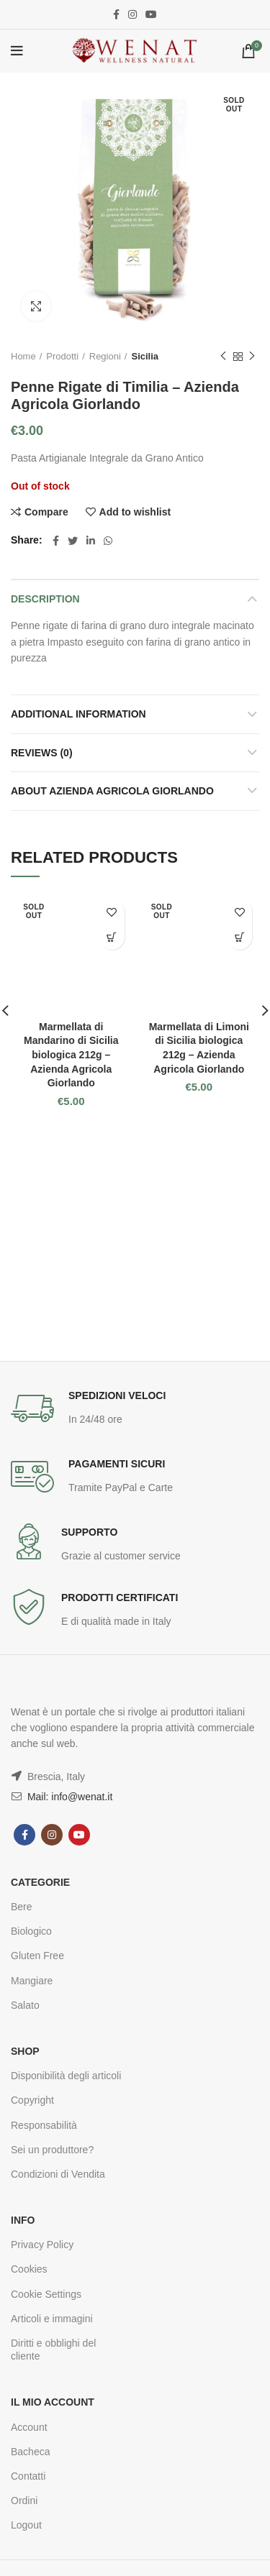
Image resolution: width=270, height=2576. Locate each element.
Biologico (31, 1931)
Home (23, 356)
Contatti (28, 2476)
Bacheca (30, 2451)
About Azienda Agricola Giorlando (112, 791)
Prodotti (62, 356)
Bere (21, 1906)
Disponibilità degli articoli (66, 2075)
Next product (252, 356)
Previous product (223, 356)
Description (45, 599)
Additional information (78, 714)
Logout (26, 2525)
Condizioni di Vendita (58, 2174)
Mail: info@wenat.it (68, 1796)
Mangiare (32, 1980)
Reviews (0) (42, 752)
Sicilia (144, 356)
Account (29, 2427)
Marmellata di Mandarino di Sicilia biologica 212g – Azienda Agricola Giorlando (71, 1054)
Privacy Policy (42, 2244)
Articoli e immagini (52, 2318)
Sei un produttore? (52, 2149)
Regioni (105, 356)
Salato (25, 2005)
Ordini (24, 2500)
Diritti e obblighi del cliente (53, 2349)
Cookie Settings (46, 2294)
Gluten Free (37, 1955)
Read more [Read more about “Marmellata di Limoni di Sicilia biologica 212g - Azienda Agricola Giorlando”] (239, 937)
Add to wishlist (135, 512)
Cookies (29, 2269)
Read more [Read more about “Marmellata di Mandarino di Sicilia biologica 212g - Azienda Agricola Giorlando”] (112, 937)
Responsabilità (44, 2125)
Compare (46, 512)
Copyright (32, 2100)
